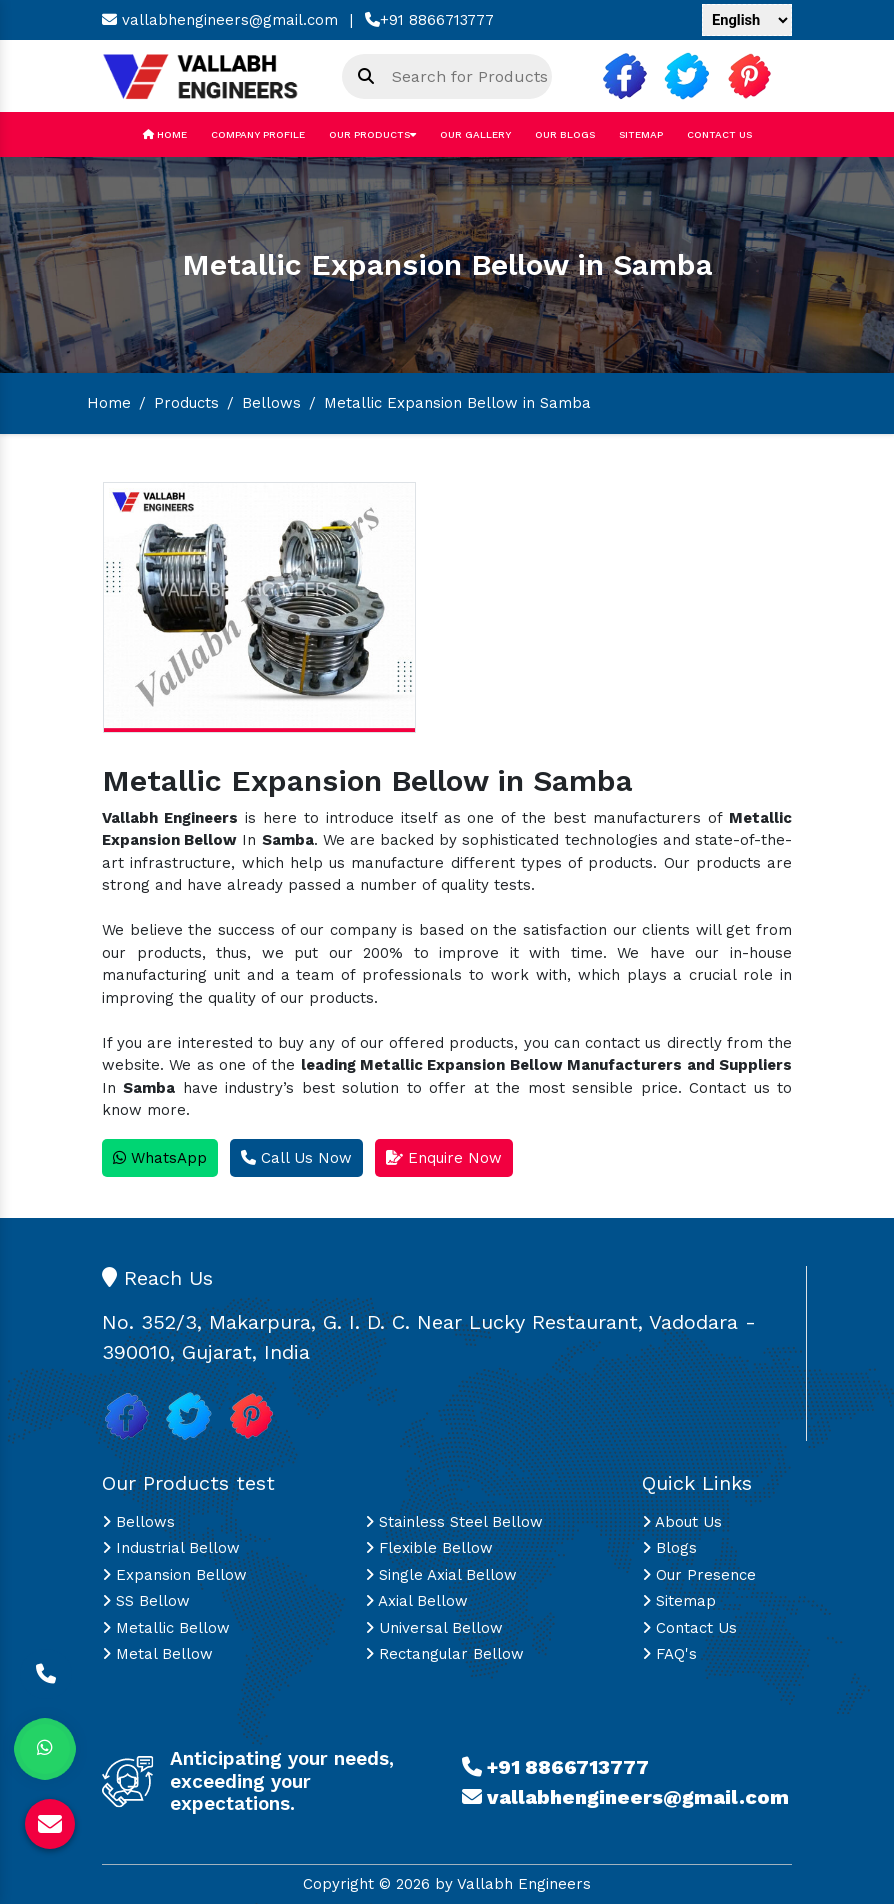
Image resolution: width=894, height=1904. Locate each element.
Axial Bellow (416, 1601)
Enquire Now (444, 1158)
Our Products (372, 134)
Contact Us (719, 134)
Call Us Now (296, 1158)
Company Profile (258, 134)
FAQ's (669, 1654)
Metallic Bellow (166, 1628)
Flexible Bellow (429, 1548)
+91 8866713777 (429, 20)
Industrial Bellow (171, 1548)
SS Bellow (146, 1601)
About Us (682, 1522)
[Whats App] (45, 1749)
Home (165, 134)
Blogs (669, 1548)
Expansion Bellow (174, 1575)
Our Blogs (565, 134)
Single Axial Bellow (441, 1575)
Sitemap (641, 134)
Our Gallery (475, 134)
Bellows (271, 403)
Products (186, 403)
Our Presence (699, 1575)
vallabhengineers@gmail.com (220, 20)
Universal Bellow (434, 1628)
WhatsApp (160, 1158)
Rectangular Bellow (444, 1654)
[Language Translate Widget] (747, 20)
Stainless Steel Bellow (454, 1522)
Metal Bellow (157, 1654)
